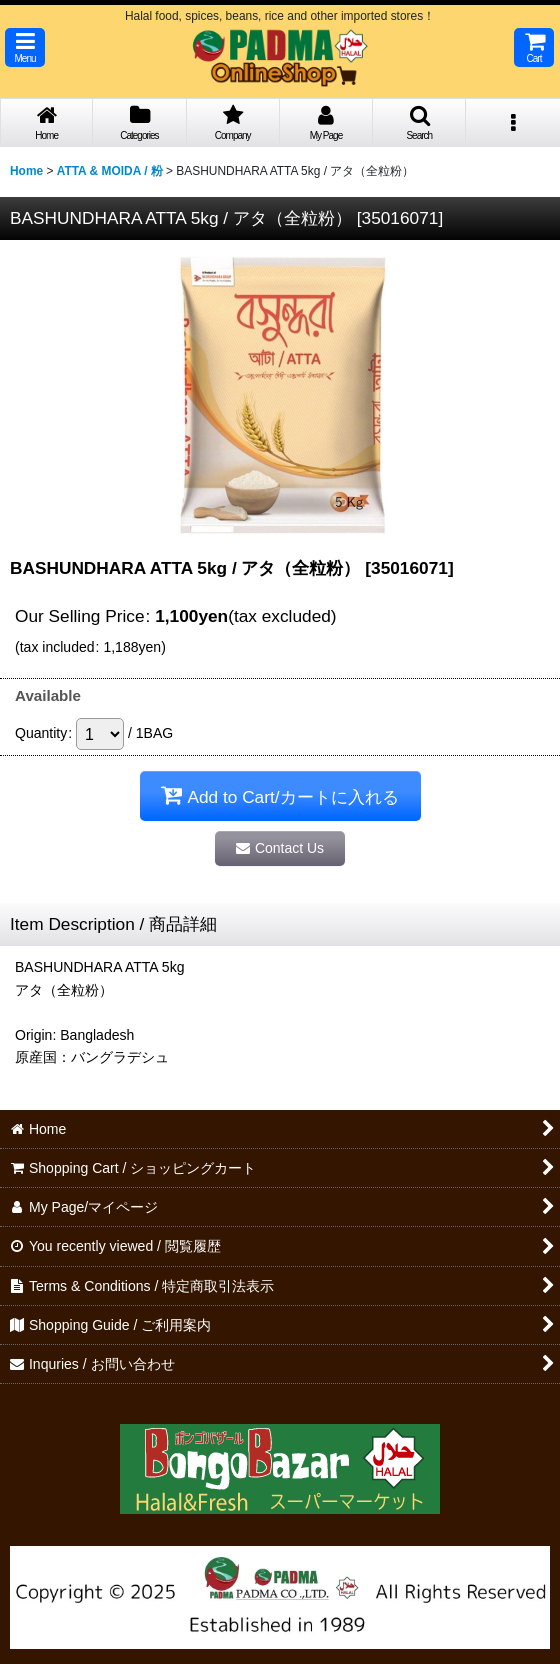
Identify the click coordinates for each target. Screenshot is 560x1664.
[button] (25, 47)
